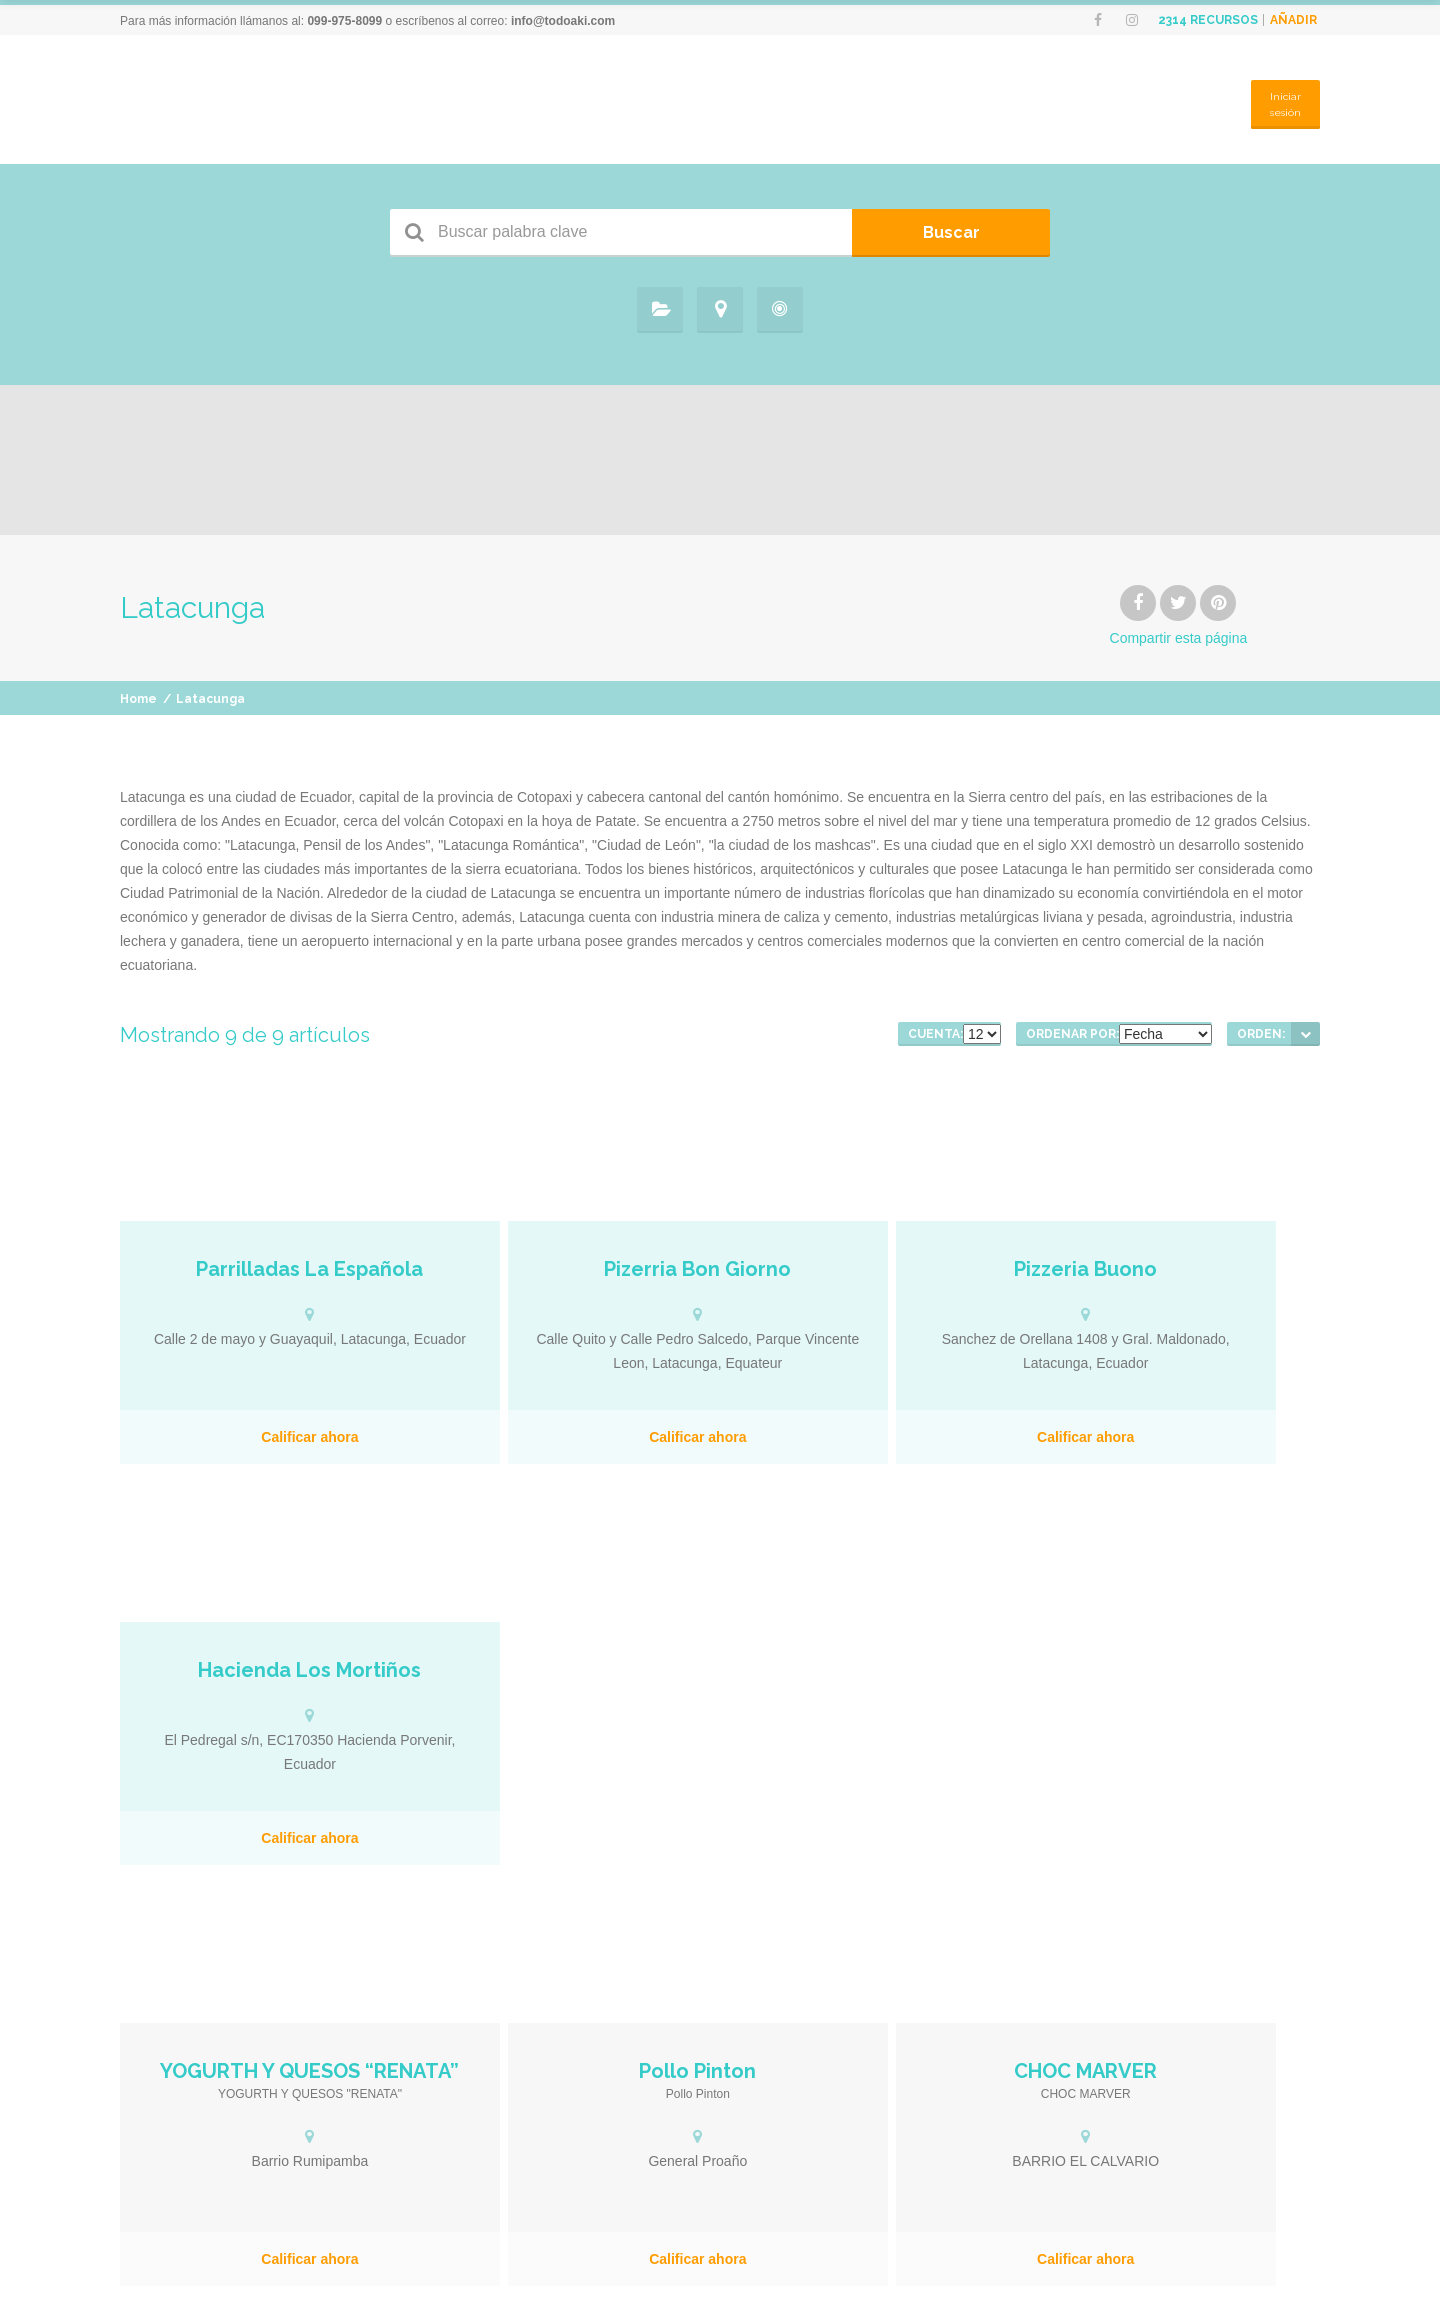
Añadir (1293, 20)
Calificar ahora (266, 1450)
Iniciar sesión (1281, 105)
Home (138, 712)
